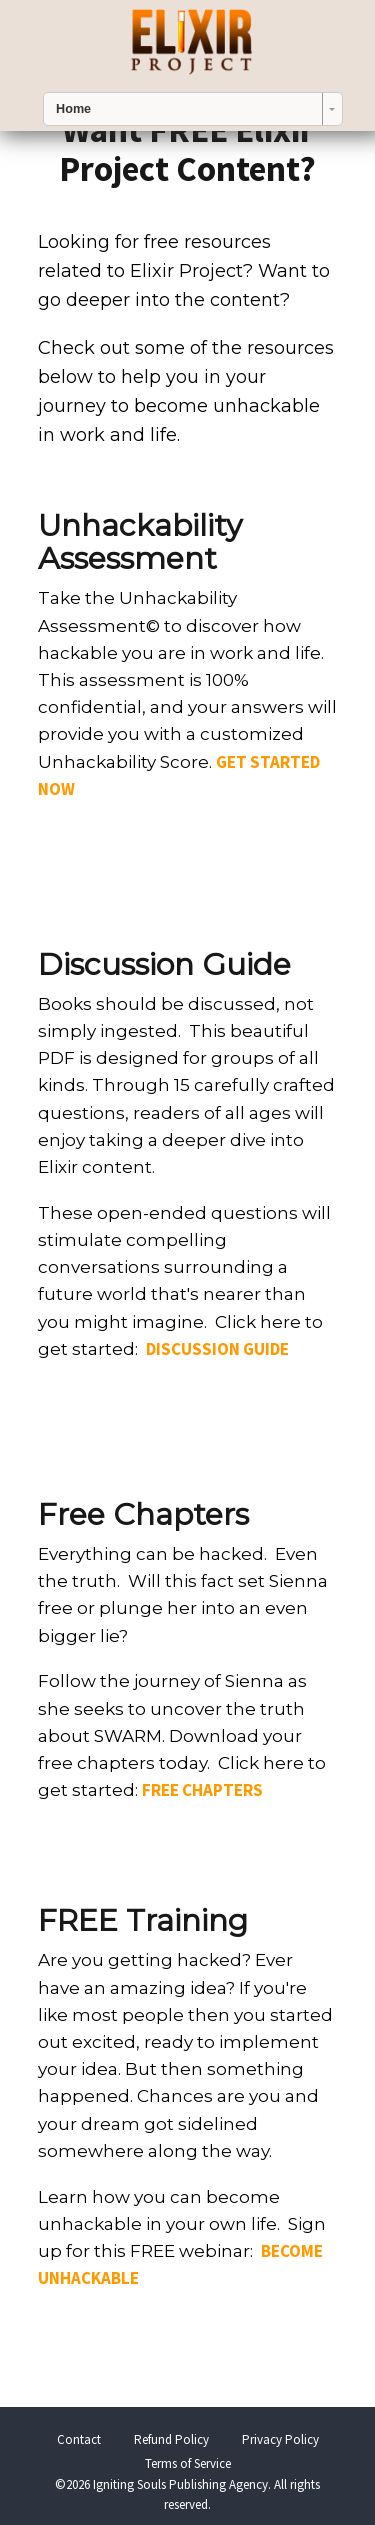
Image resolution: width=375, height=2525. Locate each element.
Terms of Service (188, 2463)
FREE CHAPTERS (202, 1790)
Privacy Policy (280, 2439)
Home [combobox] (73, 109)
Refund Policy (171, 2439)
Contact (79, 2439)
